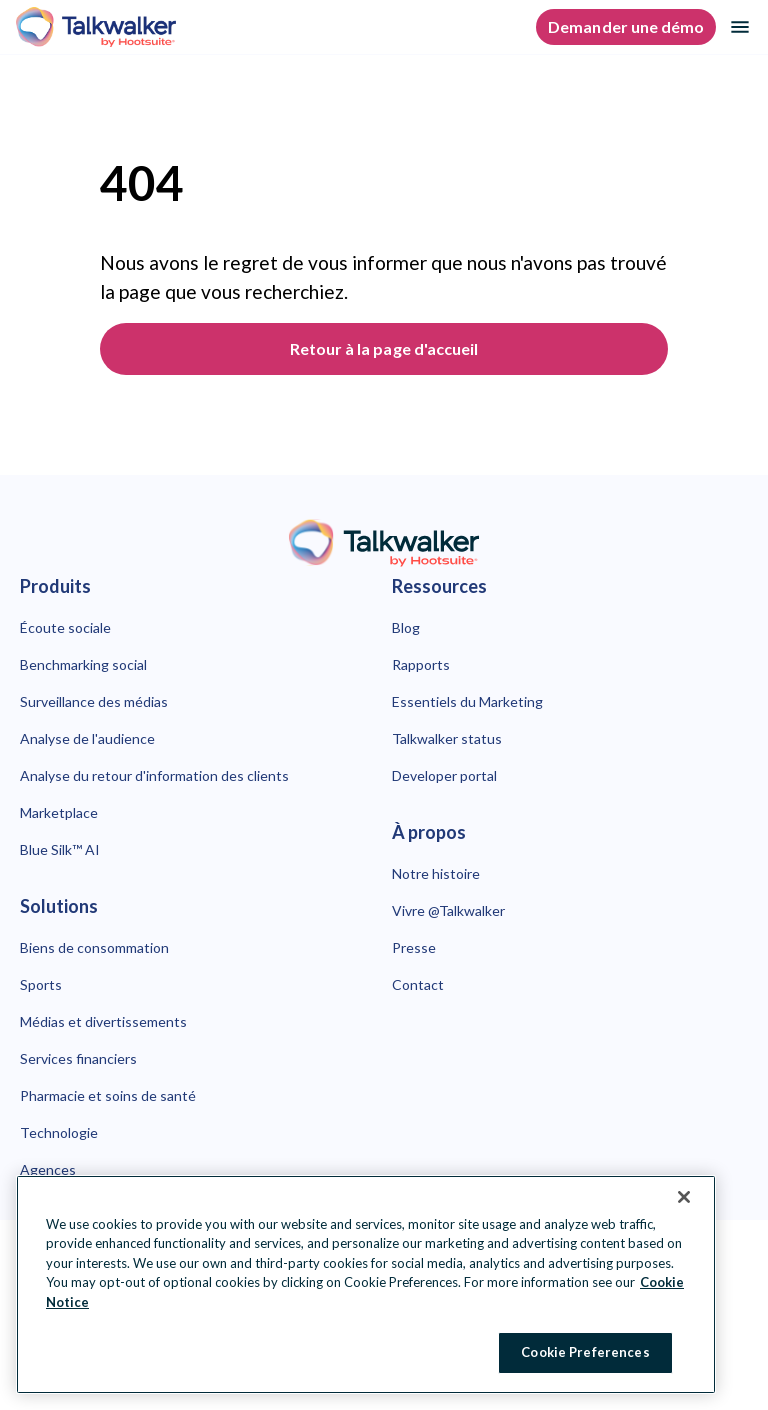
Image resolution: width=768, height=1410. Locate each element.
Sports (41, 984)
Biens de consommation (94, 947)
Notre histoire (436, 873)
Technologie (59, 1132)
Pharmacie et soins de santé (108, 1095)
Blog (406, 627)
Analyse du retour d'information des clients (154, 775)
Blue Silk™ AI (60, 849)
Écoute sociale (65, 627)
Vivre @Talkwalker (448, 910)
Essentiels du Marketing (467, 701)
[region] (366, 1284)
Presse (414, 947)
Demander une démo (626, 26)
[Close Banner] (684, 1197)
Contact (418, 984)
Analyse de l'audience (87, 738)
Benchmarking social (83, 664)
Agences (48, 1169)
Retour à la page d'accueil (384, 348)
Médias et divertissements (103, 1021)
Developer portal (444, 775)
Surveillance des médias (94, 701)
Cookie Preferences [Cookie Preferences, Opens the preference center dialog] (585, 1352)
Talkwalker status (447, 738)
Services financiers (78, 1058)
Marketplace (59, 812)
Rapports (421, 664)
